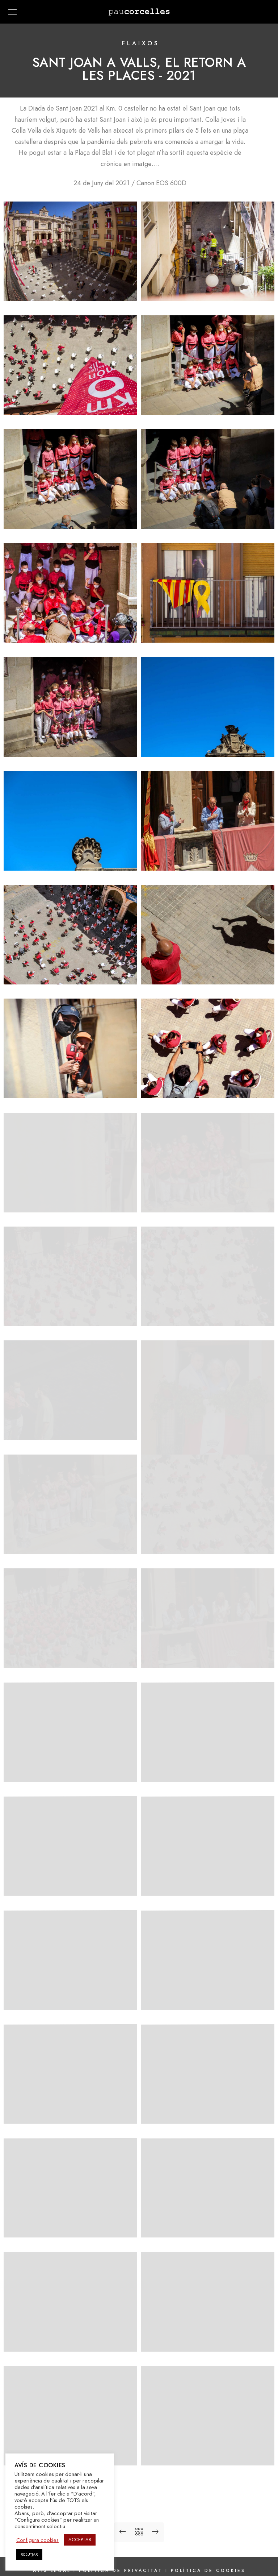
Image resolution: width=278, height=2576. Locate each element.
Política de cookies (208, 2550)
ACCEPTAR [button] (79, 2539)
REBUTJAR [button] (29, 2554)
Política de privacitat (122, 2550)
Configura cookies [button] (37, 2540)
